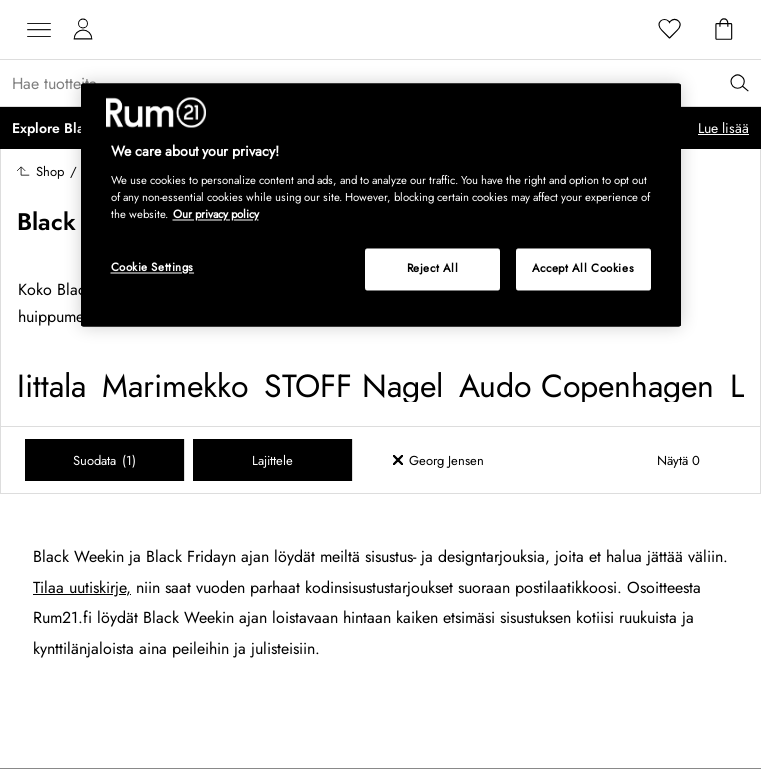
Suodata (104, 460)
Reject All (433, 268)
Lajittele (272, 460)
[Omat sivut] (83, 30)
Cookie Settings (153, 267)
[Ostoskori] (724, 30)
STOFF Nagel (353, 386)
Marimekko (175, 386)
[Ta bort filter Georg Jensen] (458, 460)
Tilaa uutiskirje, (82, 587)
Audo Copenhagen (586, 386)
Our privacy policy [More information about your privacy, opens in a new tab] (216, 214)
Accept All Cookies (583, 268)
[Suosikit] (670, 30)
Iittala (51, 386)
